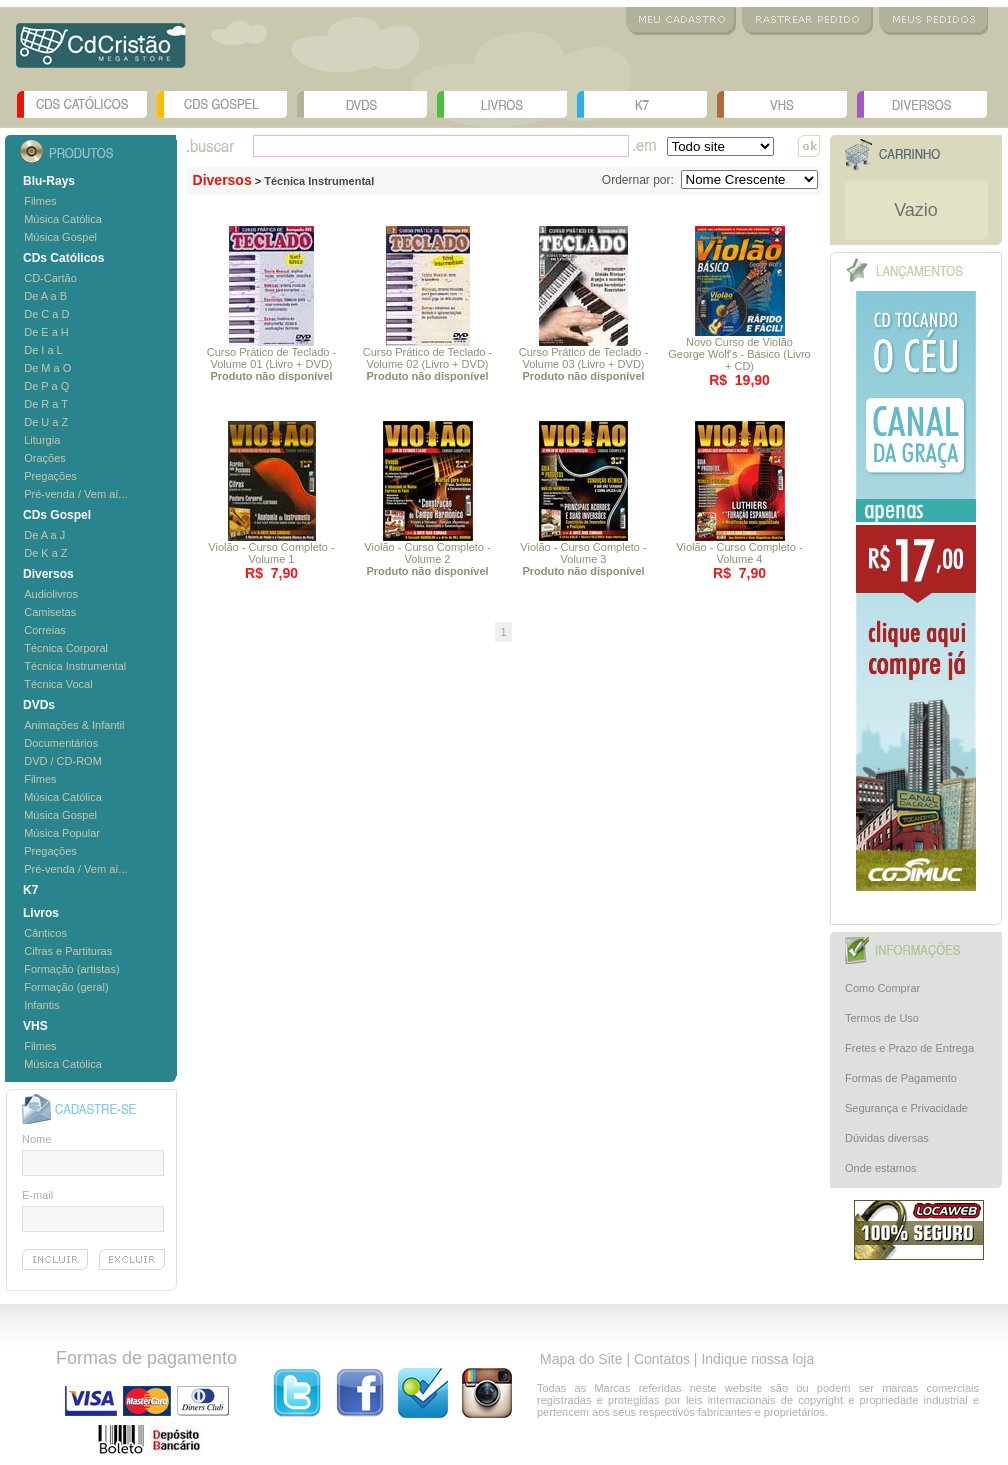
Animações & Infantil (74, 725)
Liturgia (42, 440)
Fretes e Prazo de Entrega (909, 1048)
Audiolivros (51, 594)
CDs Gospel (222, 104)
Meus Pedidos (933, 21)
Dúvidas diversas (887, 1138)
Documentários (61, 743)
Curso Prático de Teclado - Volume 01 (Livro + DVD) (271, 364)
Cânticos (45, 933)
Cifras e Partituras (68, 951)
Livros (502, 104)
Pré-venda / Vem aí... (75, 494)
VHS (782, 104)
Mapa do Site (581, 1359)
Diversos (922, 104)
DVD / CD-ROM (63, 761)
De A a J (44, 535)
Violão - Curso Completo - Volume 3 (583, 559)
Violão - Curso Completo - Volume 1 (271, 553)
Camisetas (50, 612)
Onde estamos (881, 1168)
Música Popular (62, 833)
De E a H (46, 332)
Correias (45, 630)
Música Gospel (60, 237)
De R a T (46, 404)
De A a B (45, 296)
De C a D (46, 314)
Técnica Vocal (58, 684)
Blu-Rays (49, 181)
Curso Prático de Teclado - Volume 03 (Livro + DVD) (583, 364)
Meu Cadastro (681, 21)
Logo (101, 52)
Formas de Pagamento (901, 1078)
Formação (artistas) (71, 969)
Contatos (662, 1359)
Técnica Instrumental (75, 666)
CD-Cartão (50, 278)
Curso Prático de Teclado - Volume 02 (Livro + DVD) (427, 364)
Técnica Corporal (66, 648)
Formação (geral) (66, 987)
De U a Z (46, 422)
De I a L (43, 350)
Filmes (40, 201)
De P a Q (46, 386)
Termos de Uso (882, 1018)
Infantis (41, 1005)
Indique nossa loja (757, 1359)
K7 (642, 104)
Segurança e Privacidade (906, 1108)
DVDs (362, 104)
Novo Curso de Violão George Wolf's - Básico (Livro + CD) (739, 354)
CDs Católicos (82, 104)
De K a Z (45, 553)
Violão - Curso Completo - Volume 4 (739, 553)
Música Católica (63, 219)
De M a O (47, 368)
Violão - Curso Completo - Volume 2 (427, 559)
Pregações (50, 476)
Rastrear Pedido (807, 21)
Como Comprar (882, 988)
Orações (45, 458)
